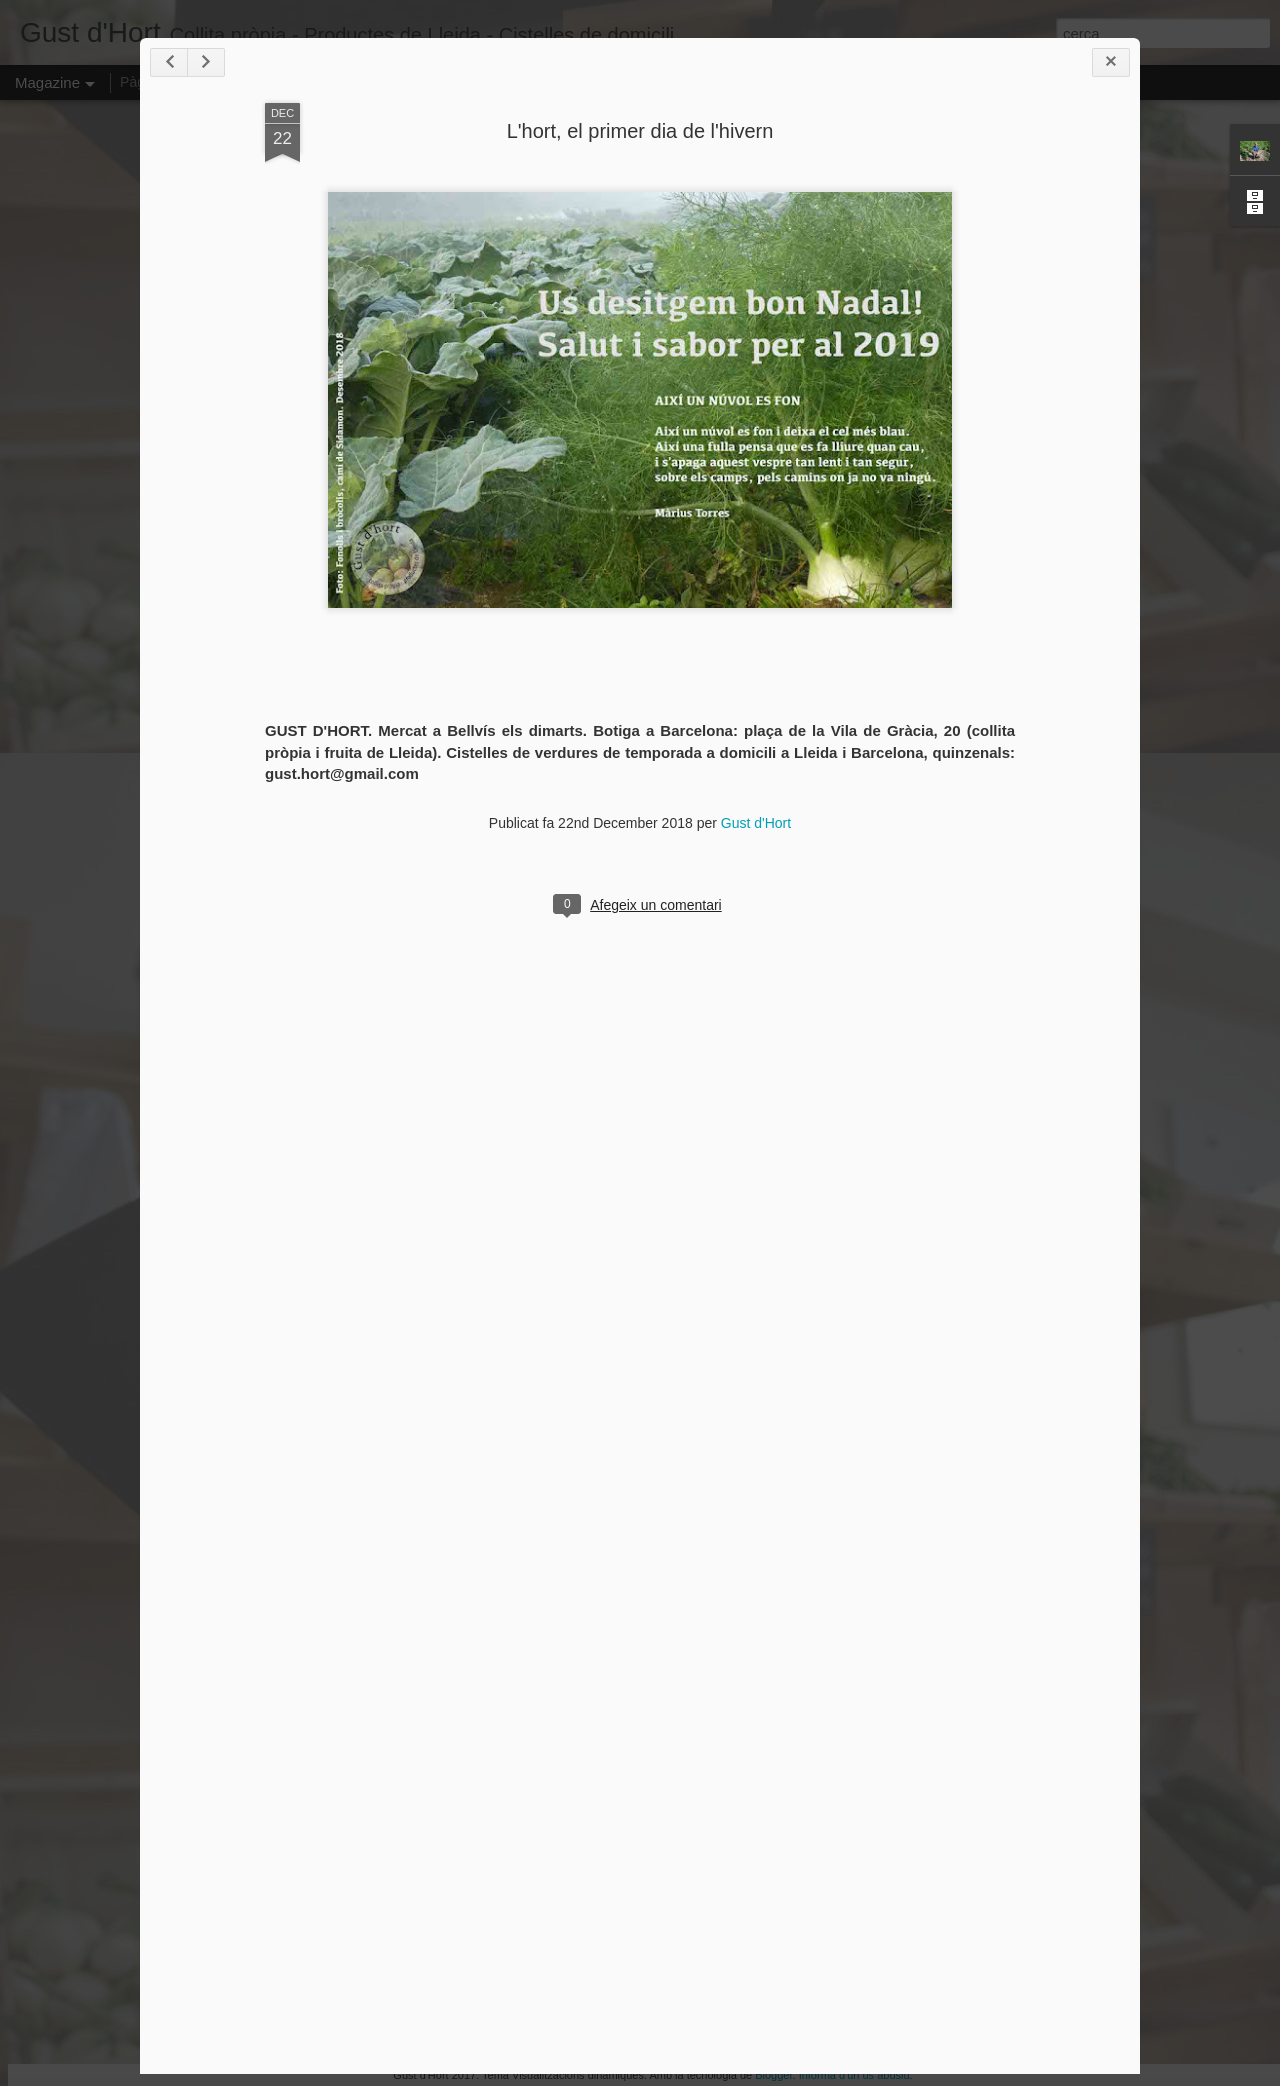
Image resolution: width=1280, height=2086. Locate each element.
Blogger (773, 2075)
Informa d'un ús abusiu (854, 2075)
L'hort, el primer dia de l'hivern (640, 131)
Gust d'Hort (756, 823)
